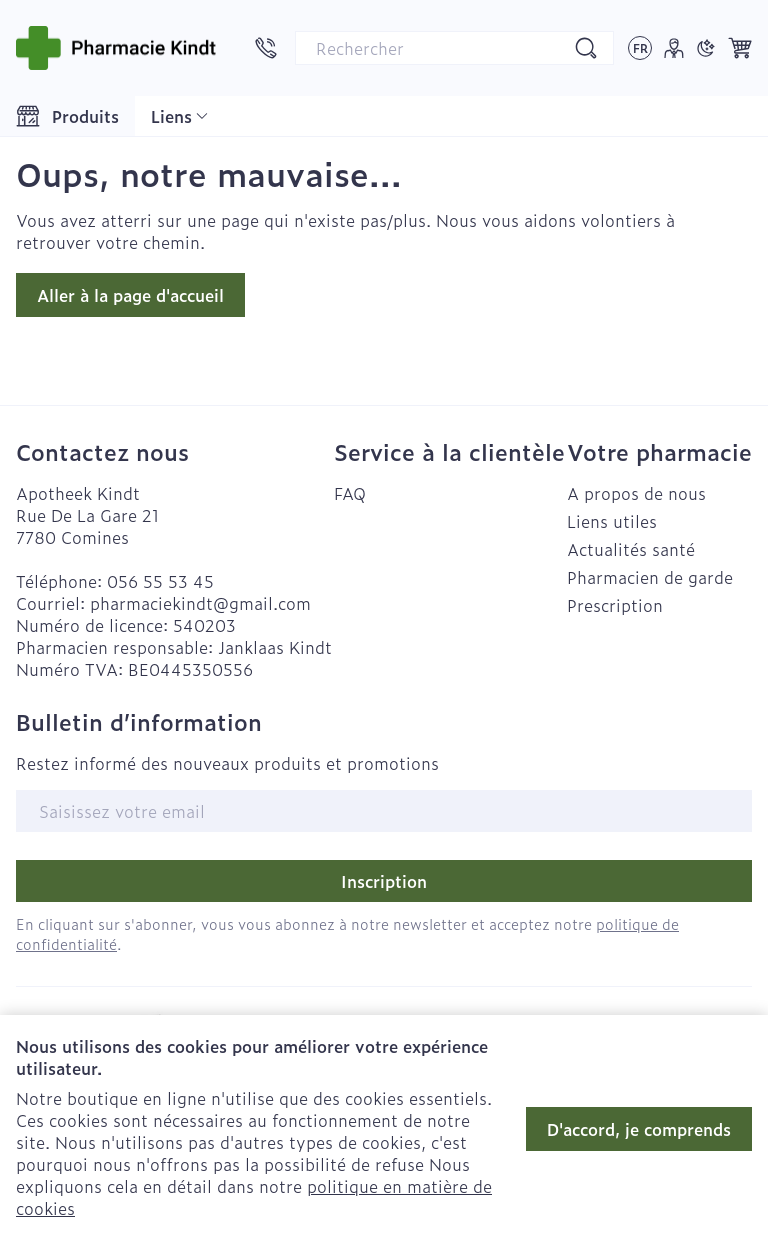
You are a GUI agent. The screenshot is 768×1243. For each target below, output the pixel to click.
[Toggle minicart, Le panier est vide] (740, 48)
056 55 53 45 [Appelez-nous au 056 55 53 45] (160, 581)
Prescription (615, 605)
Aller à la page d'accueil (130, 295)
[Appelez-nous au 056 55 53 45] (266, 48)
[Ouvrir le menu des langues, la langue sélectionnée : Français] (640, 48)
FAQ (350, 493)
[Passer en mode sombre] (706, 48)
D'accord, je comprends (639, 1129)
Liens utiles (612, 521)
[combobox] (454, 48)
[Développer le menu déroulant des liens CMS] (179, 116)
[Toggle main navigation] (67, 116)
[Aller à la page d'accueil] (116, 48)
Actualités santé (631, 549)
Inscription (384, 881)
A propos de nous (636, 493)
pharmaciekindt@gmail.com (200, 603)
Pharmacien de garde (650, 577)
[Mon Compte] (674, 48)
